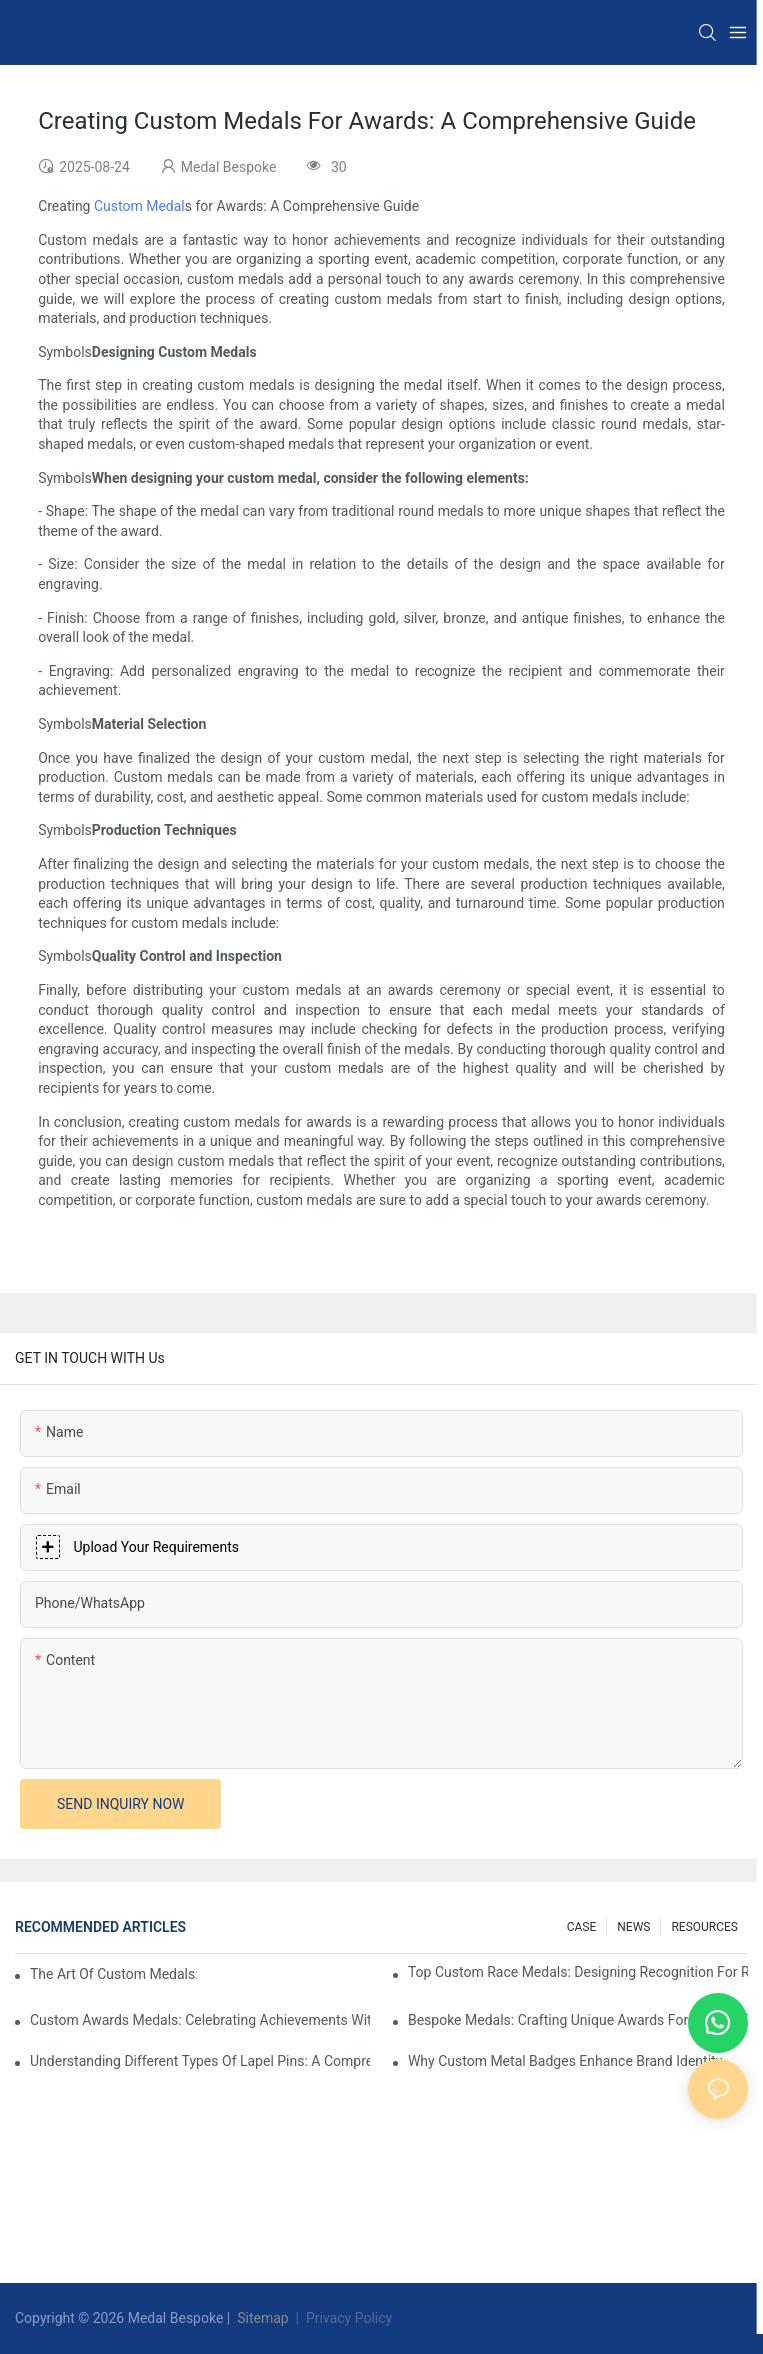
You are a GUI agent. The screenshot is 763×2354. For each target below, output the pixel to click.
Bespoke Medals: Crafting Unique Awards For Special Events (578, 2020)
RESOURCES (704, 1927)
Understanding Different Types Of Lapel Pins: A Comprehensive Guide (200, 2061)
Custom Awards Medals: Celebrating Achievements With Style (200, 2020)
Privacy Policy (349, 2318)
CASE (582, 1927)
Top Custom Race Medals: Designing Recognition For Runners (578, 1972)
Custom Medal (137, 206)
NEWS (633, 1927)
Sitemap (261, 2318)
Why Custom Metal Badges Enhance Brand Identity (565, 2061)
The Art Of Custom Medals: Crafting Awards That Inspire (113, 1974)
